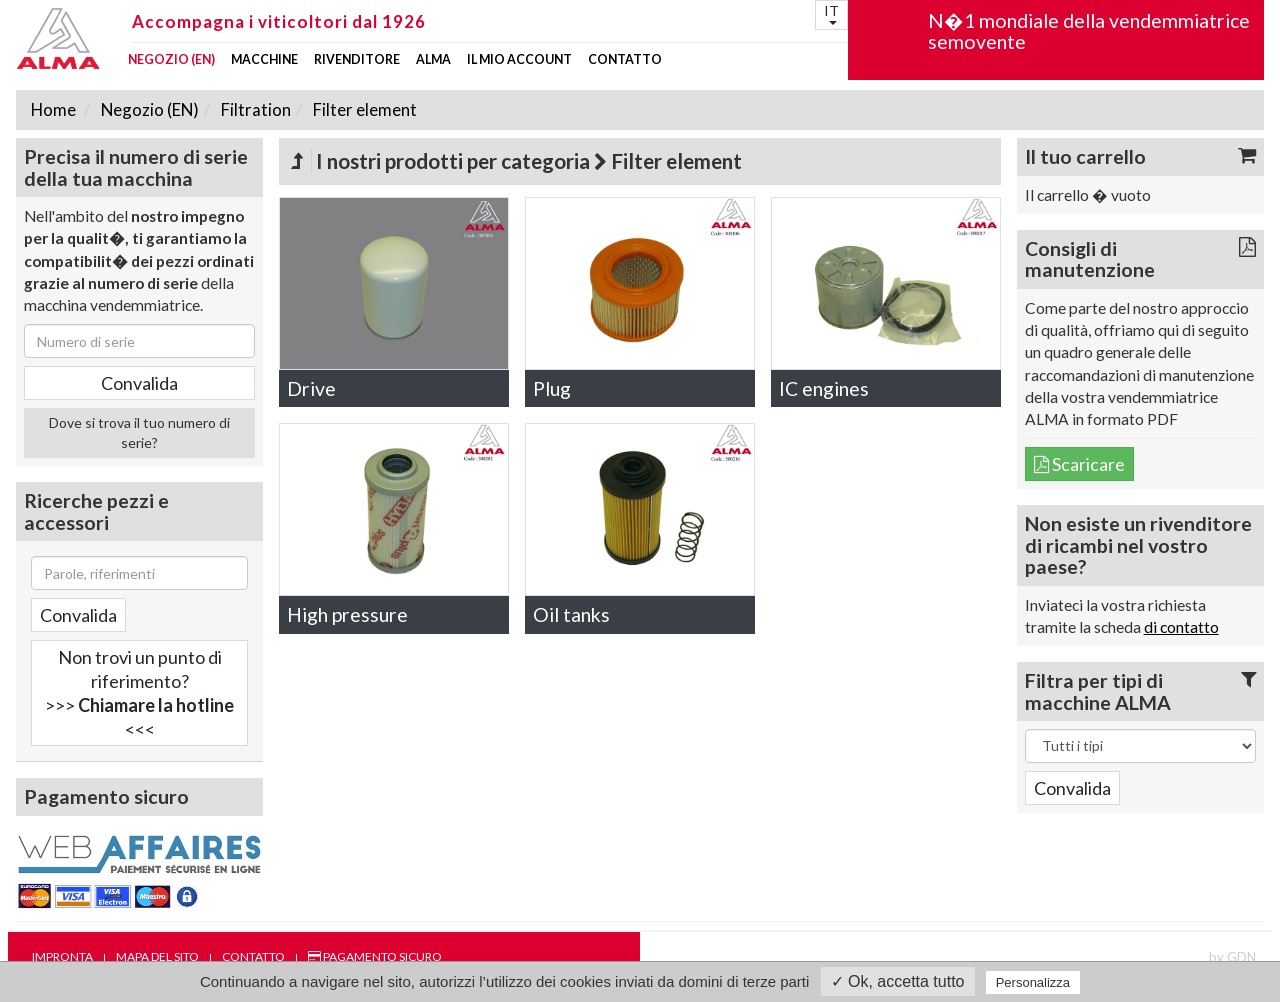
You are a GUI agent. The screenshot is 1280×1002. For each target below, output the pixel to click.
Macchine (264, 60)
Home (53, 109)
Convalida (78, 615)
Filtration (254, 109)
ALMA (433, 60)
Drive (311, 388)
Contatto (625, 60)
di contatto (1181, 627)
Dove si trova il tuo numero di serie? (139, 432)
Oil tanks (571, 614)
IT (831, 13)
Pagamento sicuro (375, 956)
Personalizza (1033, 982)
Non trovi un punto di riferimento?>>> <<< (139, 693)
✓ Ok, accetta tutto (898, 981)
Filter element (363, 109)
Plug (552, 388)
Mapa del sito (157, 956)
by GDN (1232, 957)
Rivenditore (357, 60)
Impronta (62, 956)
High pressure (347, 614)
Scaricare (1079, 464)
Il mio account (519, 60)
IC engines (824, 388)
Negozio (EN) (171, 60)
